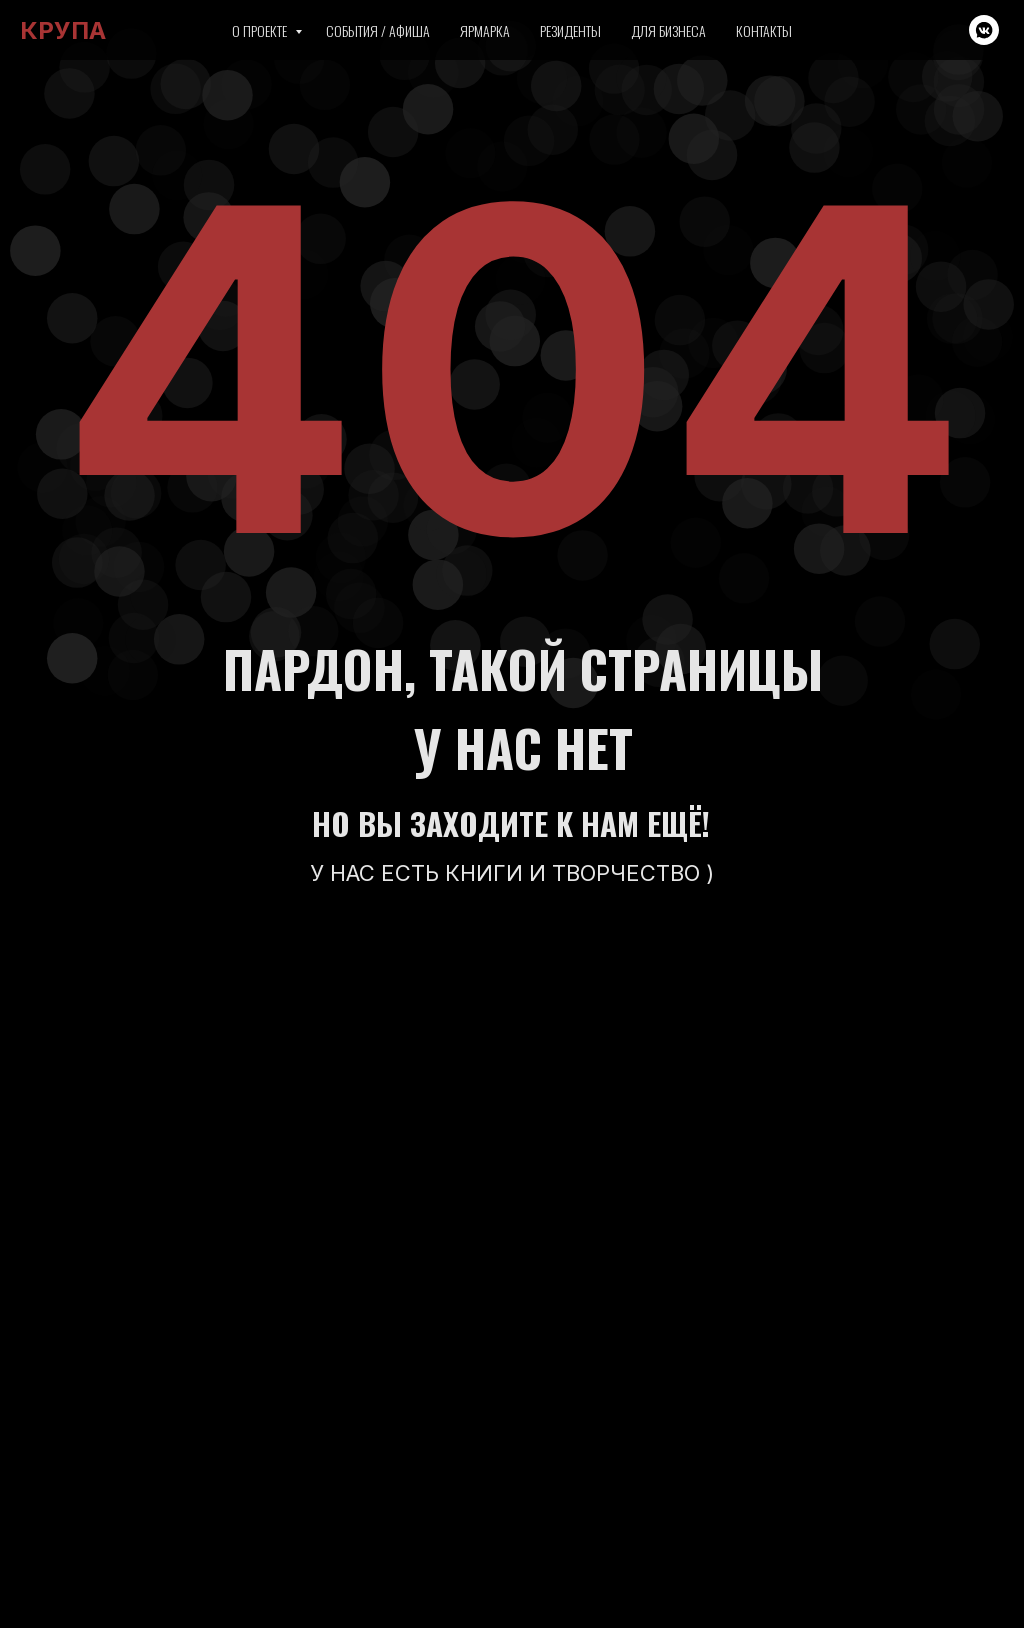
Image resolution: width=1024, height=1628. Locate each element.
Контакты (764, 30)
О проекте (261, 30)
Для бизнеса (668, 30)
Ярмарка (485, 30)
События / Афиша (378, 30)
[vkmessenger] (984, 30)
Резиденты (570, 30)
